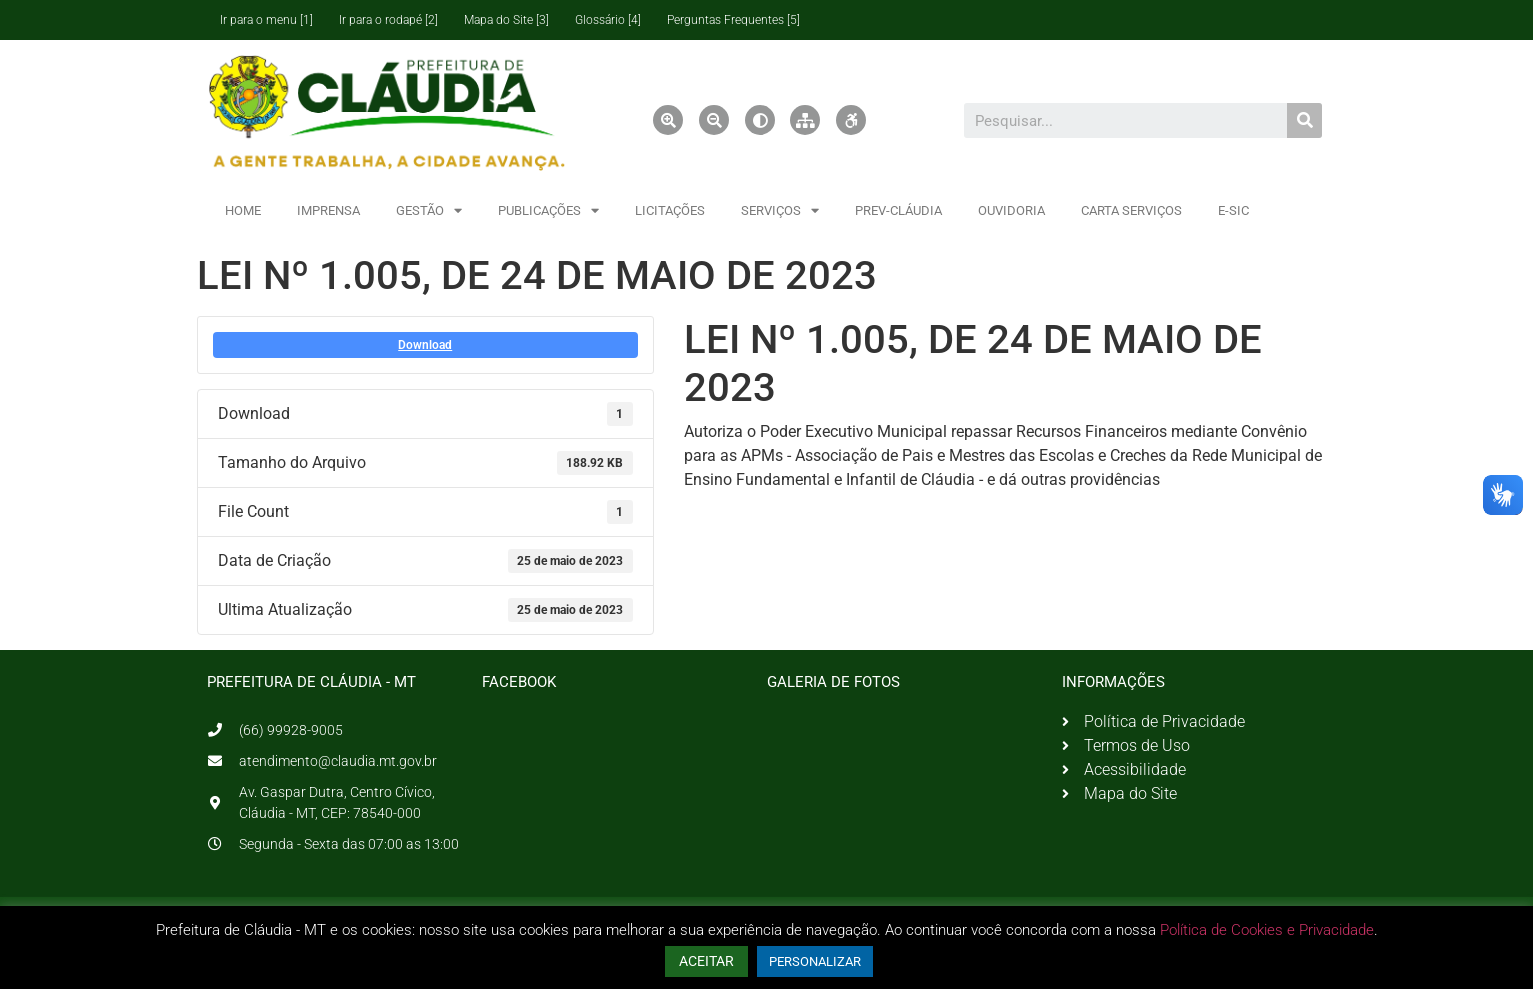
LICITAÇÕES (670, 210)
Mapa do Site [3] (506, 20)
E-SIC (1233, 210)
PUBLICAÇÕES (548, 210)
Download (425, 345)
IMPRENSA (328, 210)
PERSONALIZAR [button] (815, 961)
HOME (243, 210)
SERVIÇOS (780, 210)
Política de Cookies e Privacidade (1267, 930)
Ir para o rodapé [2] (388, 20)
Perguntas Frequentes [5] (733, 20)
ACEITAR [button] (706, 961)
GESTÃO (429, 210)
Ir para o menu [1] (266, 20)
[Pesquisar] (1304, 120)
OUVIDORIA (1011, 210)
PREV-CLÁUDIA (898, 210)
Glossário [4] (608, 20)
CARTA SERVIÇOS (1131, 210)
